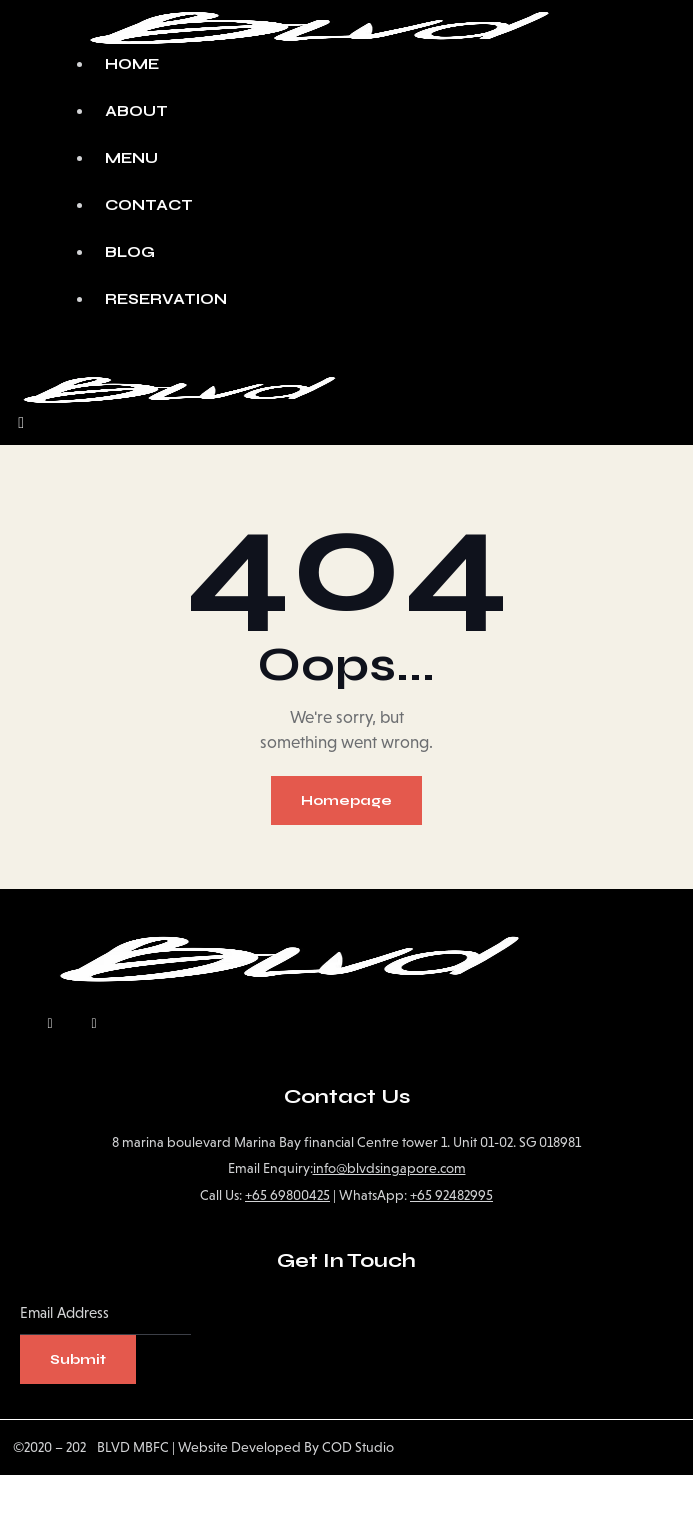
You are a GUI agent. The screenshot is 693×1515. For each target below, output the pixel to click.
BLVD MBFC (127, 1447)
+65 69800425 (287, 1195)
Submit (78, 1359)
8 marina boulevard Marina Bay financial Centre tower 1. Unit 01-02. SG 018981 (346, 1142)
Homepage (346, 800)
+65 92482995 (451, 1195)
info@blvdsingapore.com (389, 1168)
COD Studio (358, 1447)
